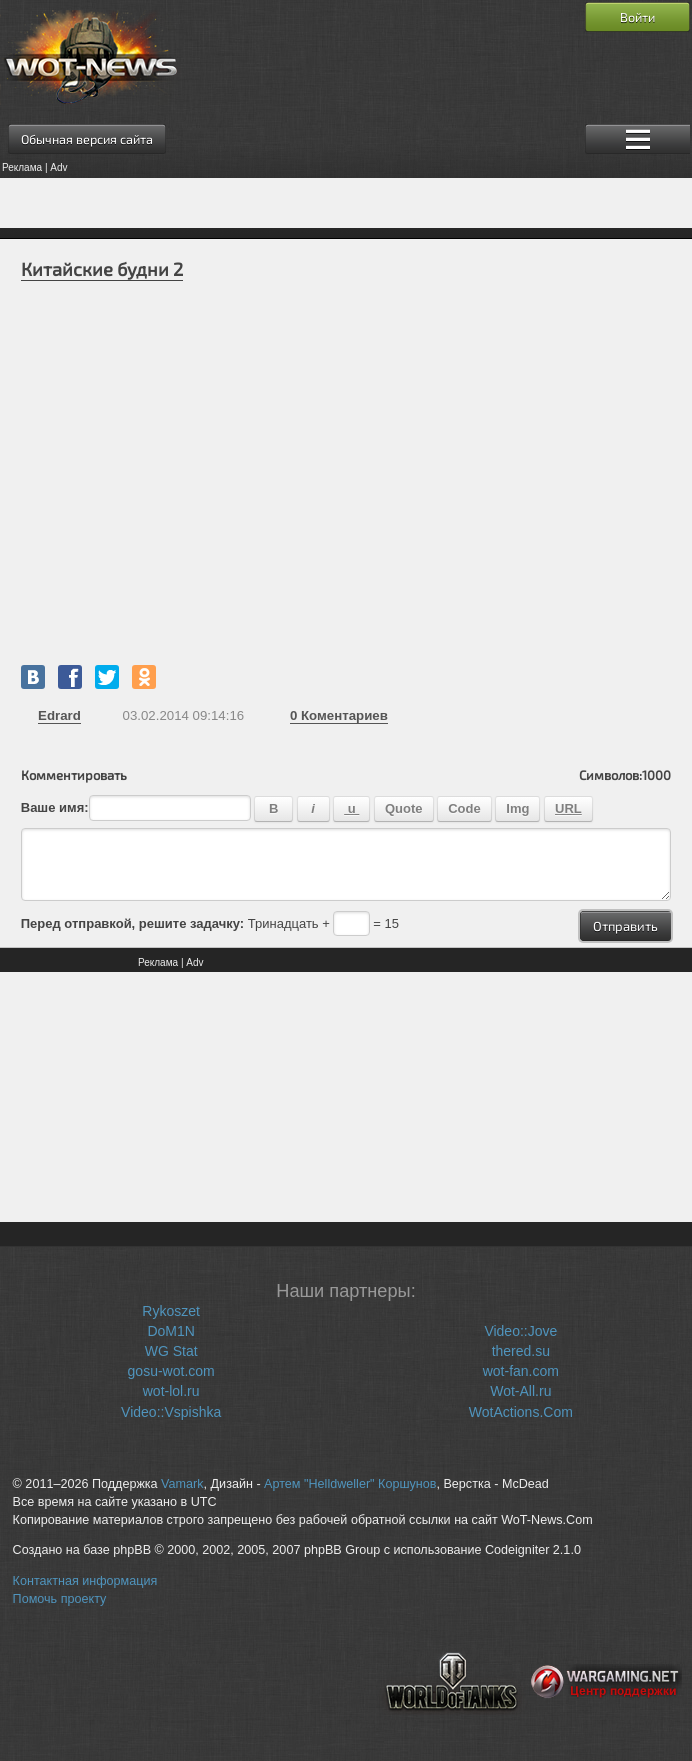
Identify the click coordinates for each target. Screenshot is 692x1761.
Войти (637, 17)
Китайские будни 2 (102, 269)
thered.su (521, 1351)
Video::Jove (520, 1331)
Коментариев (339, 715)
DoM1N (170, 1331)
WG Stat (171, 1351)
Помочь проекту (60, 1599)
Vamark (182, 1484)
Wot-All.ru (520, 1391)
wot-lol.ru (171, 1391)
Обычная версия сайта (87, 139)
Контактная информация (85, 1581)
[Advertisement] (346, 203)
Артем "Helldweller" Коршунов (350, 1484)
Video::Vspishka (171, 1412)
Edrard (59, 715)
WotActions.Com (521, 1412)
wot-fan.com (521, 1371)
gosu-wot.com (171, 1371)
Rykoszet (171, 1311)
